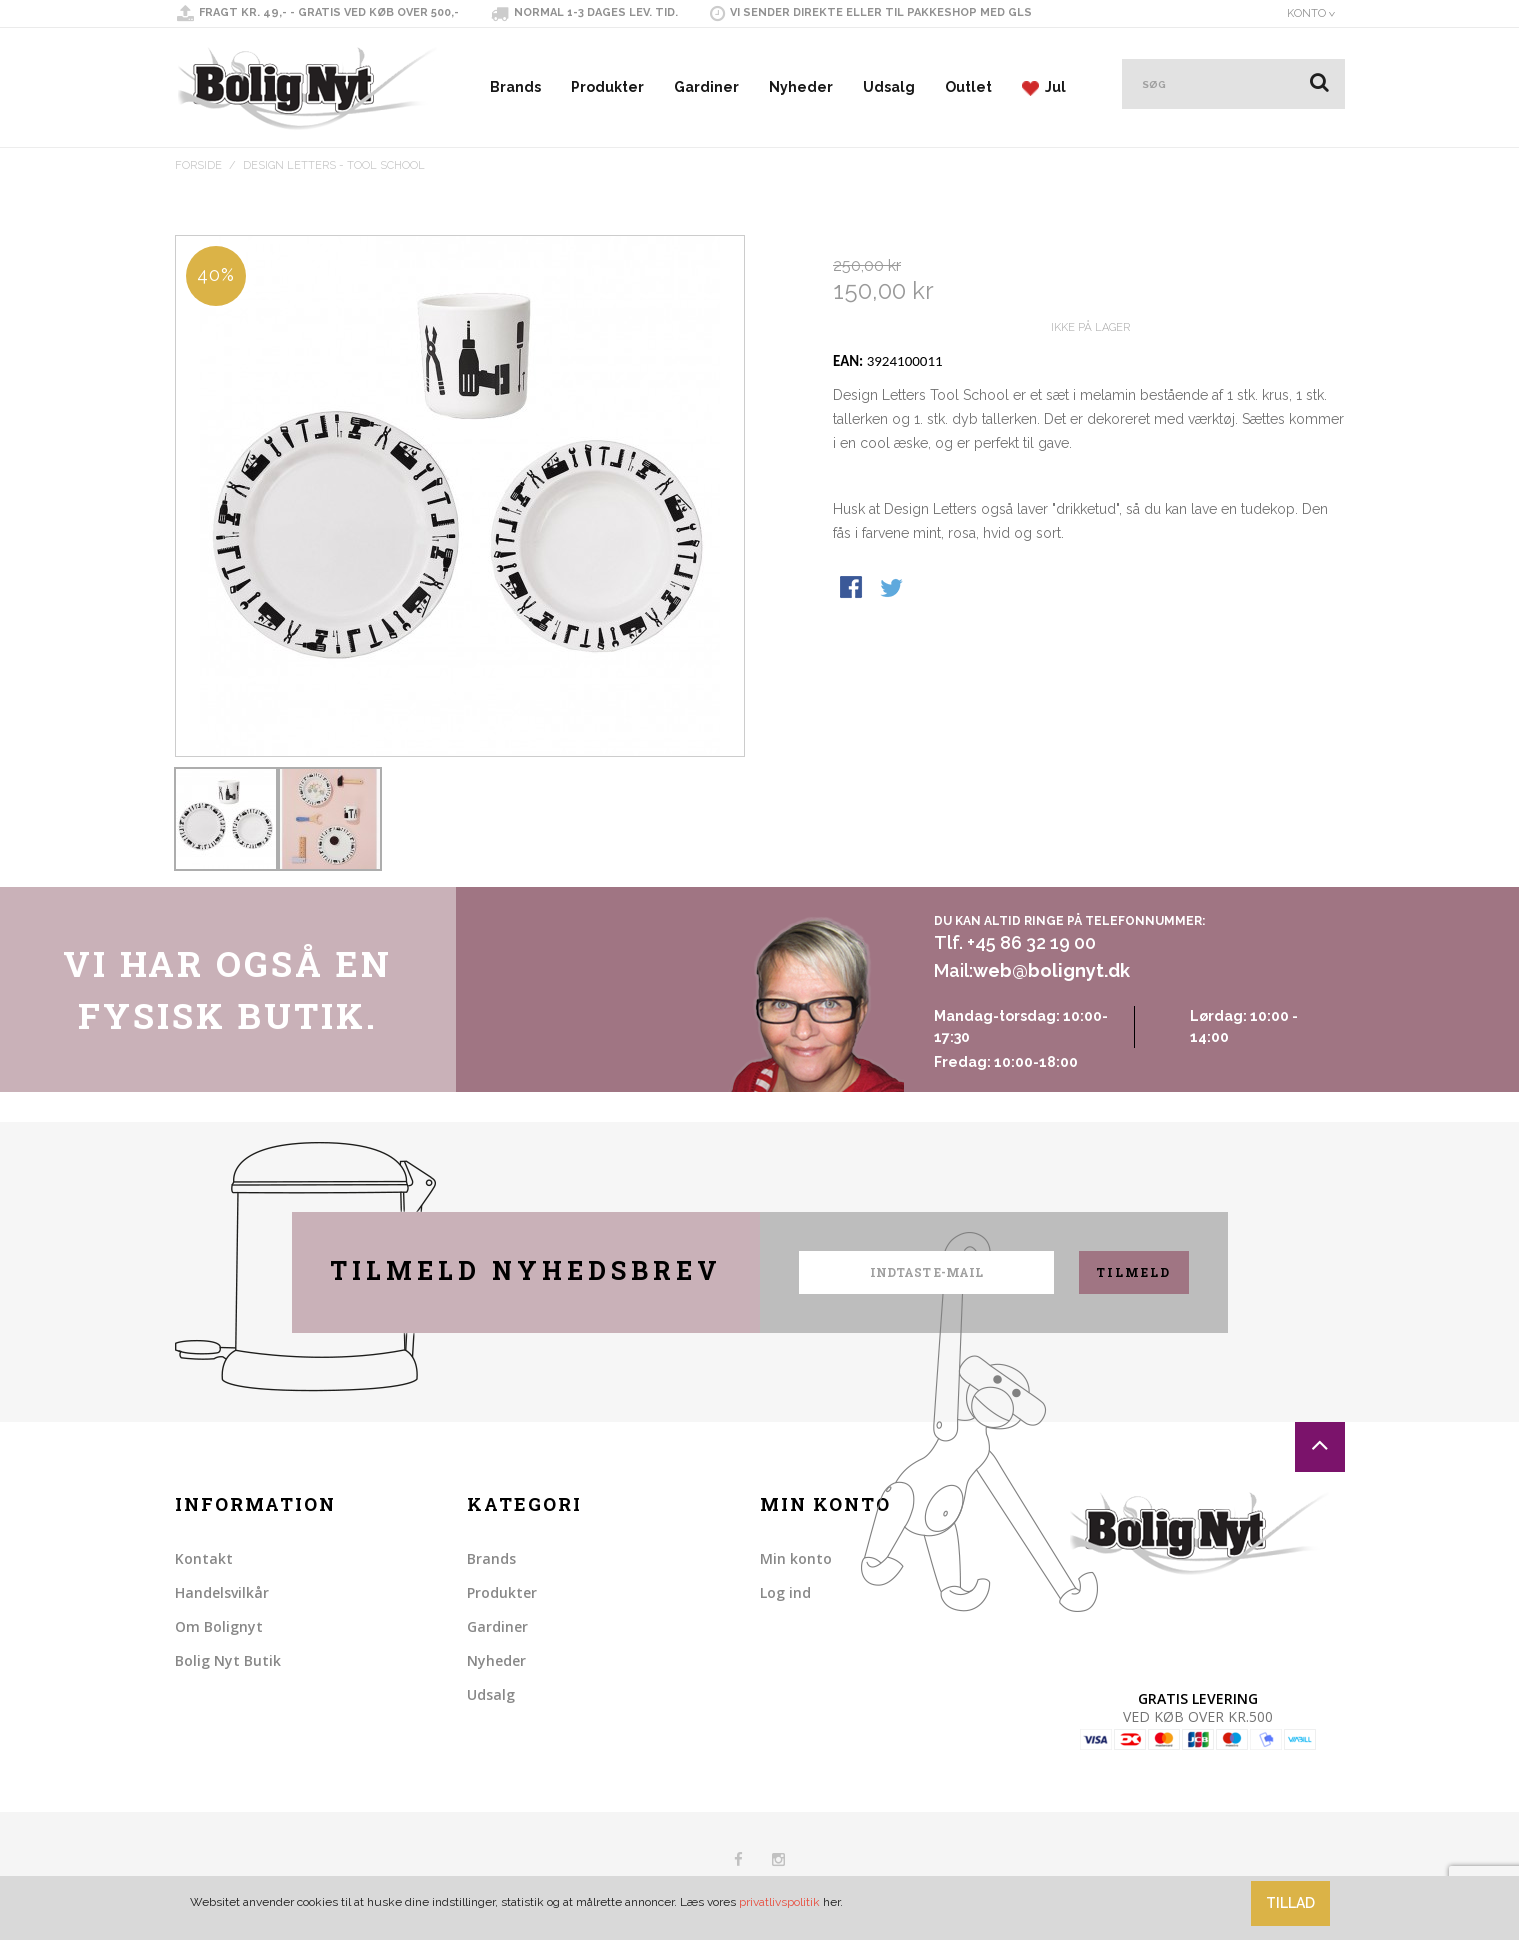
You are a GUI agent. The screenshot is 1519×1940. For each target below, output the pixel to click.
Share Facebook (853, 627)
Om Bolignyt (219, 1626)
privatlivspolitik (779, 1902)
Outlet (968, 87)
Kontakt (204, 1558)
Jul (1044, 87)
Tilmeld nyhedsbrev (526, 1270)
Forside (198, 165)
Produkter (607, 87)
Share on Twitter (893, 627)
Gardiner (706, 87)
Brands (515, 87)
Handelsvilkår (222, 1592)
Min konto (796, 1558)
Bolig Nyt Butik (228, 1660)
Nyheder (801, 87)
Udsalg (889, 87)
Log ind (785, 1592)
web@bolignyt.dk (1051, 970)
